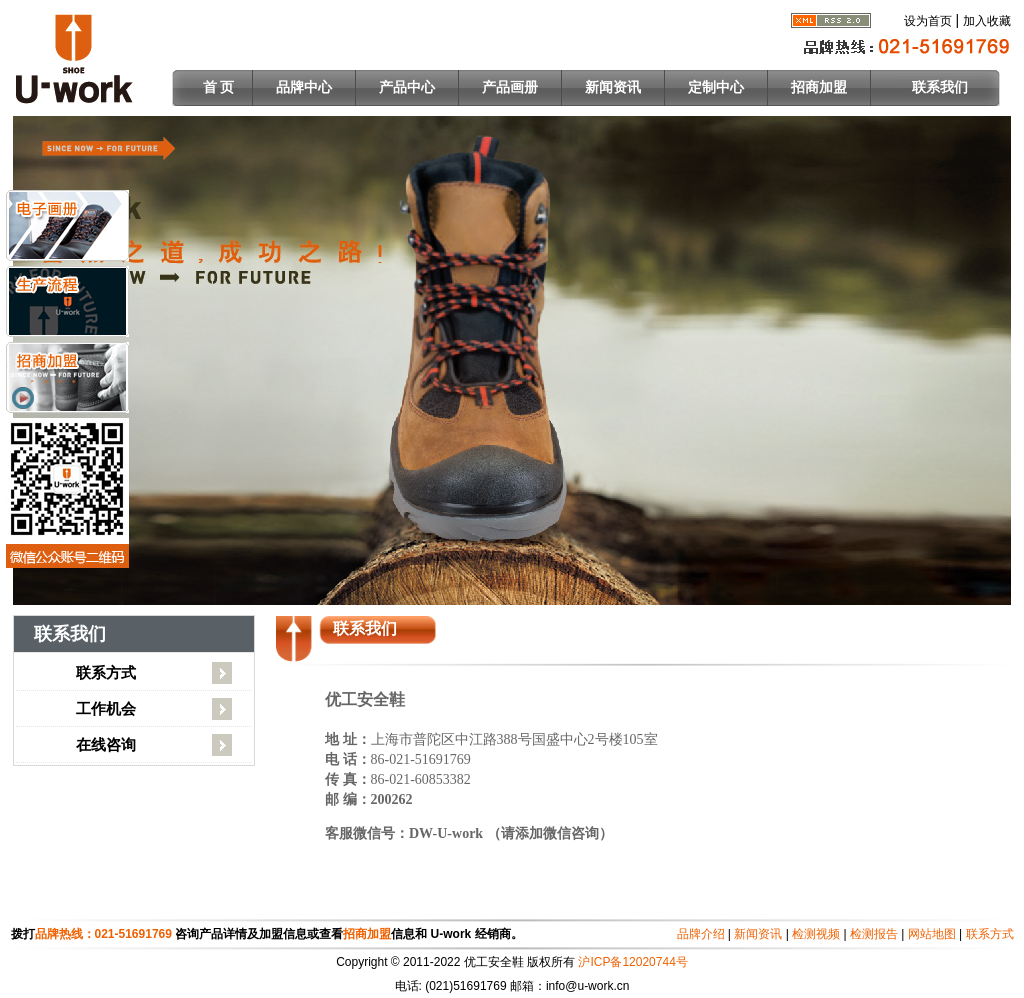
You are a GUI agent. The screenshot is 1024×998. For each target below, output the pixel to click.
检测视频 (816, 934)
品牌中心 (304, 87)
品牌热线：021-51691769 (105, 934)
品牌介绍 (701, 934)
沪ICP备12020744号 (632, 962)
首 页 (219, 87)
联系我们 (940, 87)
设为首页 (928, 21)
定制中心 (716, 87)
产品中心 (407, 87)
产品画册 (510, 87)
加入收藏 (987, 21)
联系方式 (106, 672)
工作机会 (106, 708)
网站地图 (932, 934)
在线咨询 (106, 744)
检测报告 (874, 934)
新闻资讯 (613, 87)
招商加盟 (819, 87)
